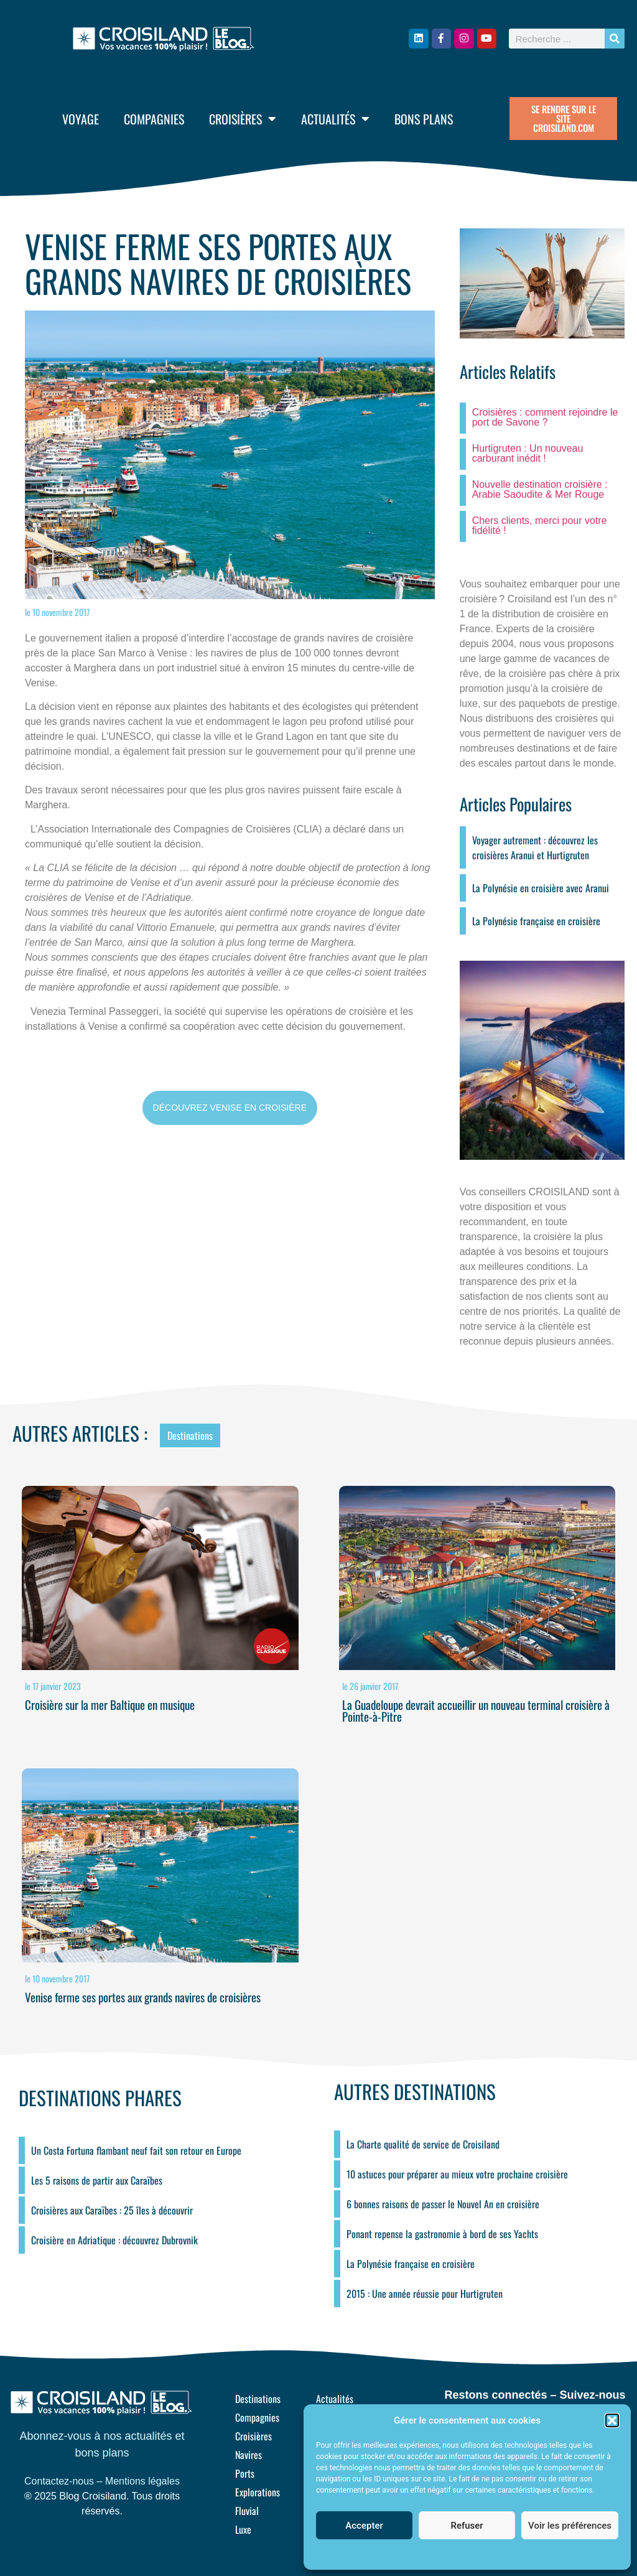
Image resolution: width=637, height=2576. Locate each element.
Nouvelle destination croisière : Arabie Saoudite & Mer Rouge (540, 489)
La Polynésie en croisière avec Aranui (540, 887)
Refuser (466, 2525)
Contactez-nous (59, 2481)
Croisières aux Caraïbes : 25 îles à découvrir (112, 2210)
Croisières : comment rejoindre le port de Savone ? (545, 417)
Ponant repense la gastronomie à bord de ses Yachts (442, 2233)
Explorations (257, 2492)
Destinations (190, 1435)
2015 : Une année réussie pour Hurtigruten (424, 2293)
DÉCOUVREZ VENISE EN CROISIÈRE (230, 1108)
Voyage (80, 119)
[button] (612, 2420)
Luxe (243, 2529)
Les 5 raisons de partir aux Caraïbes (96, 2180)
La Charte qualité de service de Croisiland (423, 2144)
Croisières (242, 118)
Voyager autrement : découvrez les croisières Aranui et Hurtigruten (535, 847)
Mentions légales (142, 2481)
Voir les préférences (569, 2525)
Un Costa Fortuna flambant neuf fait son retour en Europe (136, 2150)
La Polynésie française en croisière (536, 920)
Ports (244, 2473)
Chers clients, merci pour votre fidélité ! (539, 525)
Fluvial (247, 2510)
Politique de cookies (460, 2553)
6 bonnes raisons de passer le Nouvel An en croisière (442, 2203)
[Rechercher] (615, 39)
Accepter (364, 2525)
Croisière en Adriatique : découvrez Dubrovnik (114, 2240)
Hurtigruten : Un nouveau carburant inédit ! (528, 453)
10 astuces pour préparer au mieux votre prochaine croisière (457, 2174)
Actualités (335, 118)
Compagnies (154, 119)
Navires (248, 2454)
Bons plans (423, 119)
